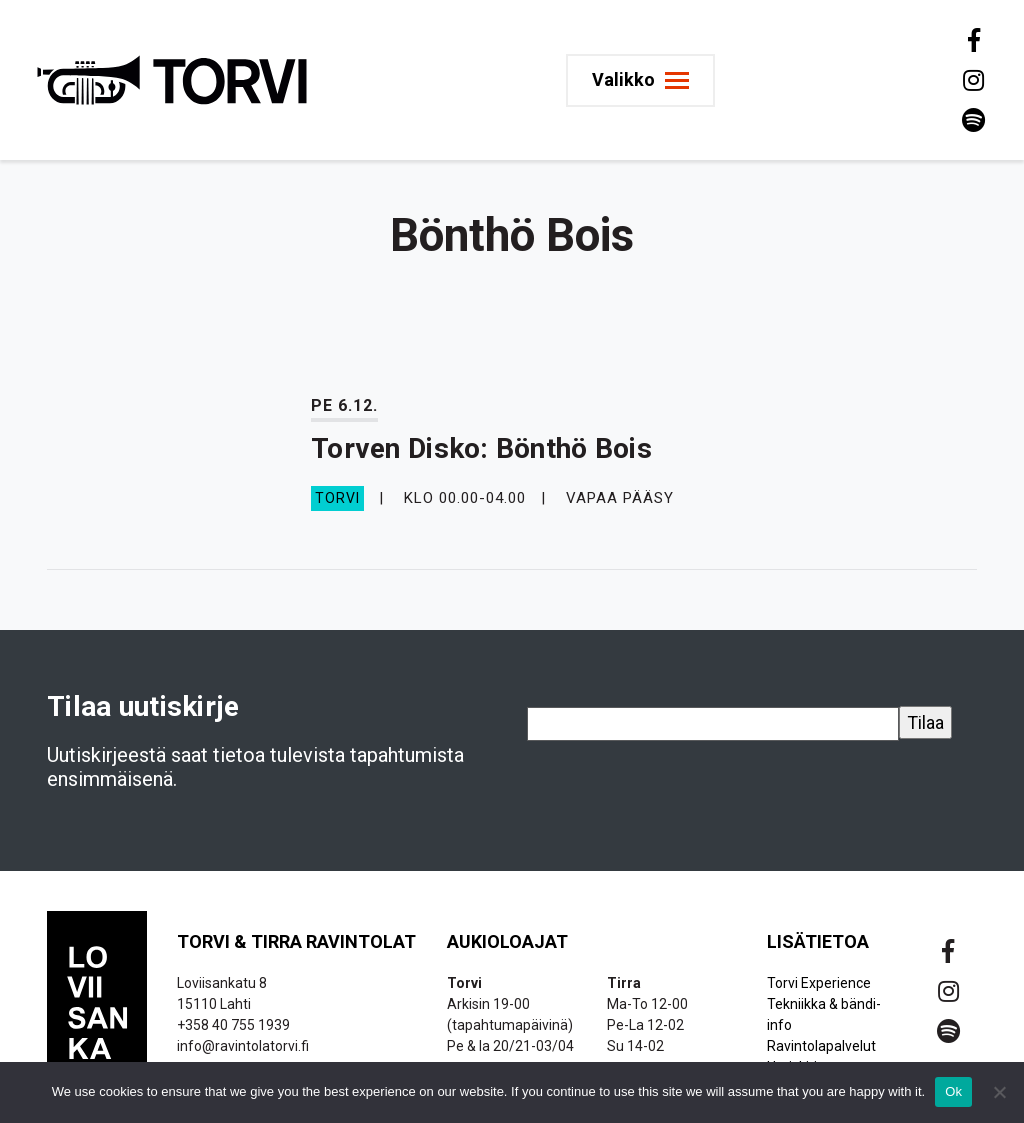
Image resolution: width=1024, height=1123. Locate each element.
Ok (953, 1091)
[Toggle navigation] (640, 80)
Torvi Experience (819, 983)
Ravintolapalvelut (821, 1046)
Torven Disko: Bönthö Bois (481, 448)
